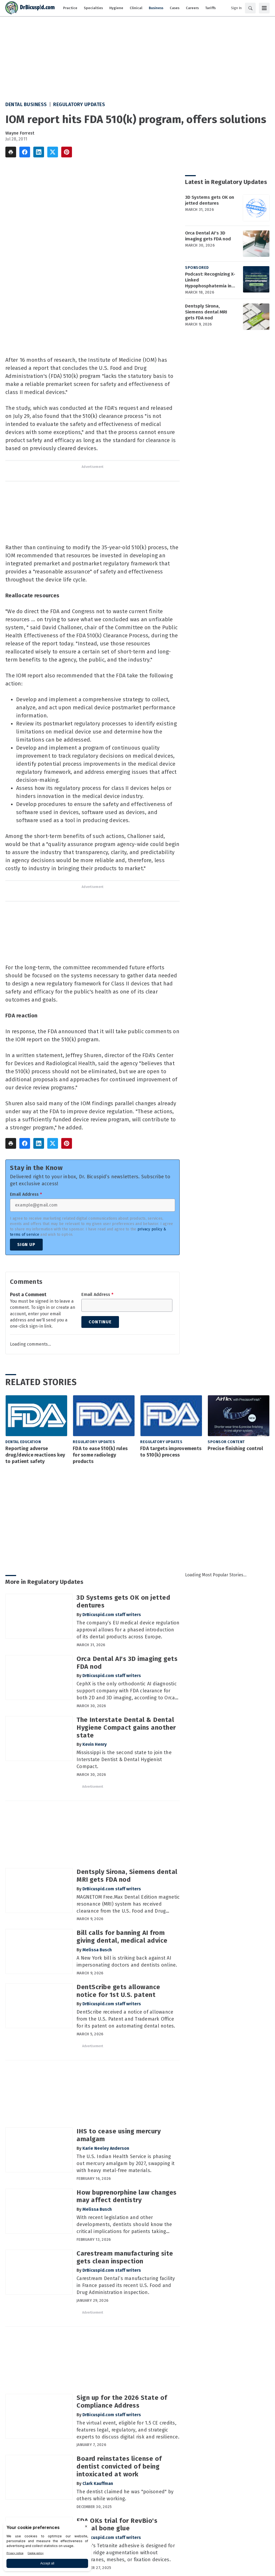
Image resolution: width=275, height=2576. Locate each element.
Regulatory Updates (79, 104)
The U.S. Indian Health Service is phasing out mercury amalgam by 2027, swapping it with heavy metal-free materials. (126, 2163)
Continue (100, 1321)
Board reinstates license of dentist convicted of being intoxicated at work (119, 2466)
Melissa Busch (97, 1949)
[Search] (250, 8)
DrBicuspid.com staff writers (111, 1614)
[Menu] (264, 8)
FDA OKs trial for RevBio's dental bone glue (117, 2524)
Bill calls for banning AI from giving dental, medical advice (122, 1936)
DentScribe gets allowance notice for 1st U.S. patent (118, 1991)
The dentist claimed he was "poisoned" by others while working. (125, 2495)
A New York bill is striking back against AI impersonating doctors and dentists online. (127, 1961)
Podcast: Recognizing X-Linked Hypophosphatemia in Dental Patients (210, 280)
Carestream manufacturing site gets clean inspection (125, 2257)
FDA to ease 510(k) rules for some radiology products (100, 1455)
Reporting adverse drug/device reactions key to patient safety (35, 1455)
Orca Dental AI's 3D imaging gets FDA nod (208, 236)
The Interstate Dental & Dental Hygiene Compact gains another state (126, 1727)
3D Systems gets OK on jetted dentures (209, 200)
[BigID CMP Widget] (47, 2547)
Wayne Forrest (19, 133)
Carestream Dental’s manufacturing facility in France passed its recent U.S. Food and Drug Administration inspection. (126, 2285)
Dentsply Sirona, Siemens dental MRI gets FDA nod (206, 312)
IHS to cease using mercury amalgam (119, 2135)
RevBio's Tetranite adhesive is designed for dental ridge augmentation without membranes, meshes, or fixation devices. (126, 2553)
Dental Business (26, 104)
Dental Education (23, 1442)
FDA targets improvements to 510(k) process (170, 1452)
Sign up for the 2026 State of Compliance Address (122, 2401)
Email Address (26, 1194)
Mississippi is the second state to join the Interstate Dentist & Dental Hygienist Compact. (124, 1759)
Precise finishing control (235, 1448)
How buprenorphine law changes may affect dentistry (127, 2196)
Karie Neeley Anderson (105, 2148)
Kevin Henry (94, 1744)
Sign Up (26, 1244)
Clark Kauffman (97, 2483)
